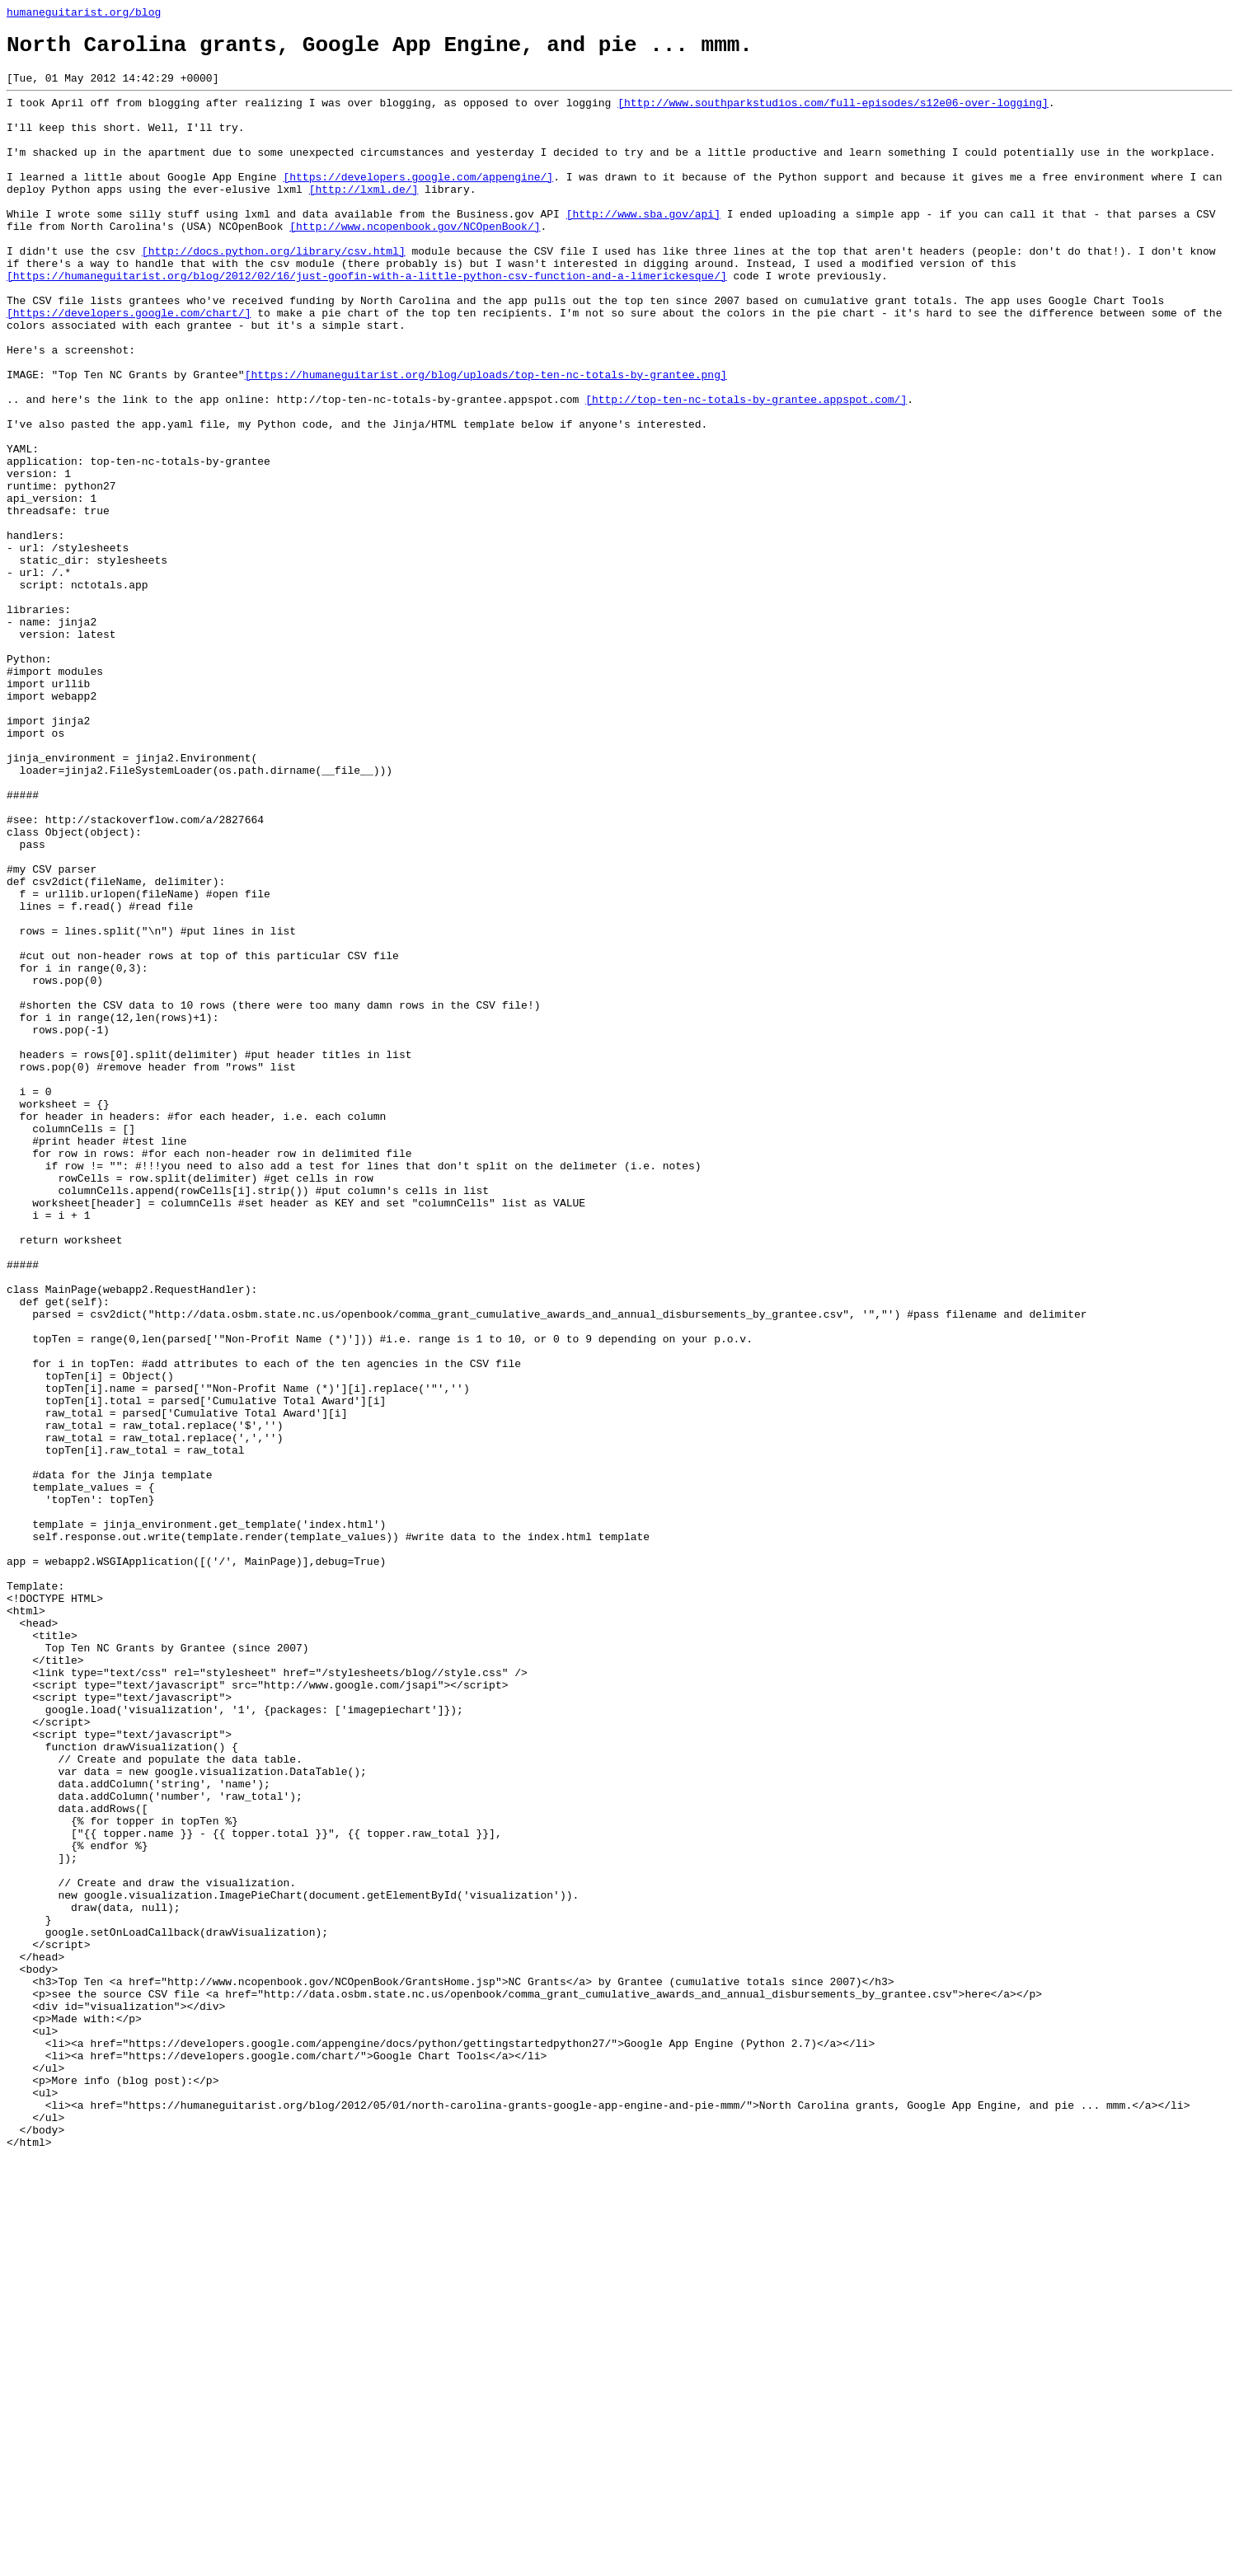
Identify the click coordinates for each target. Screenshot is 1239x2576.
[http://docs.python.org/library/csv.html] (274, 292)
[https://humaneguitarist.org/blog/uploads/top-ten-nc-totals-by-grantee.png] (486, 440)
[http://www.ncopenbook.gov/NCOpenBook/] (414, 262)
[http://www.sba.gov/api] (643, 248)
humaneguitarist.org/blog (84, 14)
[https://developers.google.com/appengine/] (418, 203)
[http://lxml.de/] (364, 218)
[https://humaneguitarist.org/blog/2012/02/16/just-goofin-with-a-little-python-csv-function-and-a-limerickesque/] (367, 322)
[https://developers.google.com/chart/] (129, 366)
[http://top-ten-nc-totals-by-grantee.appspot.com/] (746, 470)
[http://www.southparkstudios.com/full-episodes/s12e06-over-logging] (833, 114)
